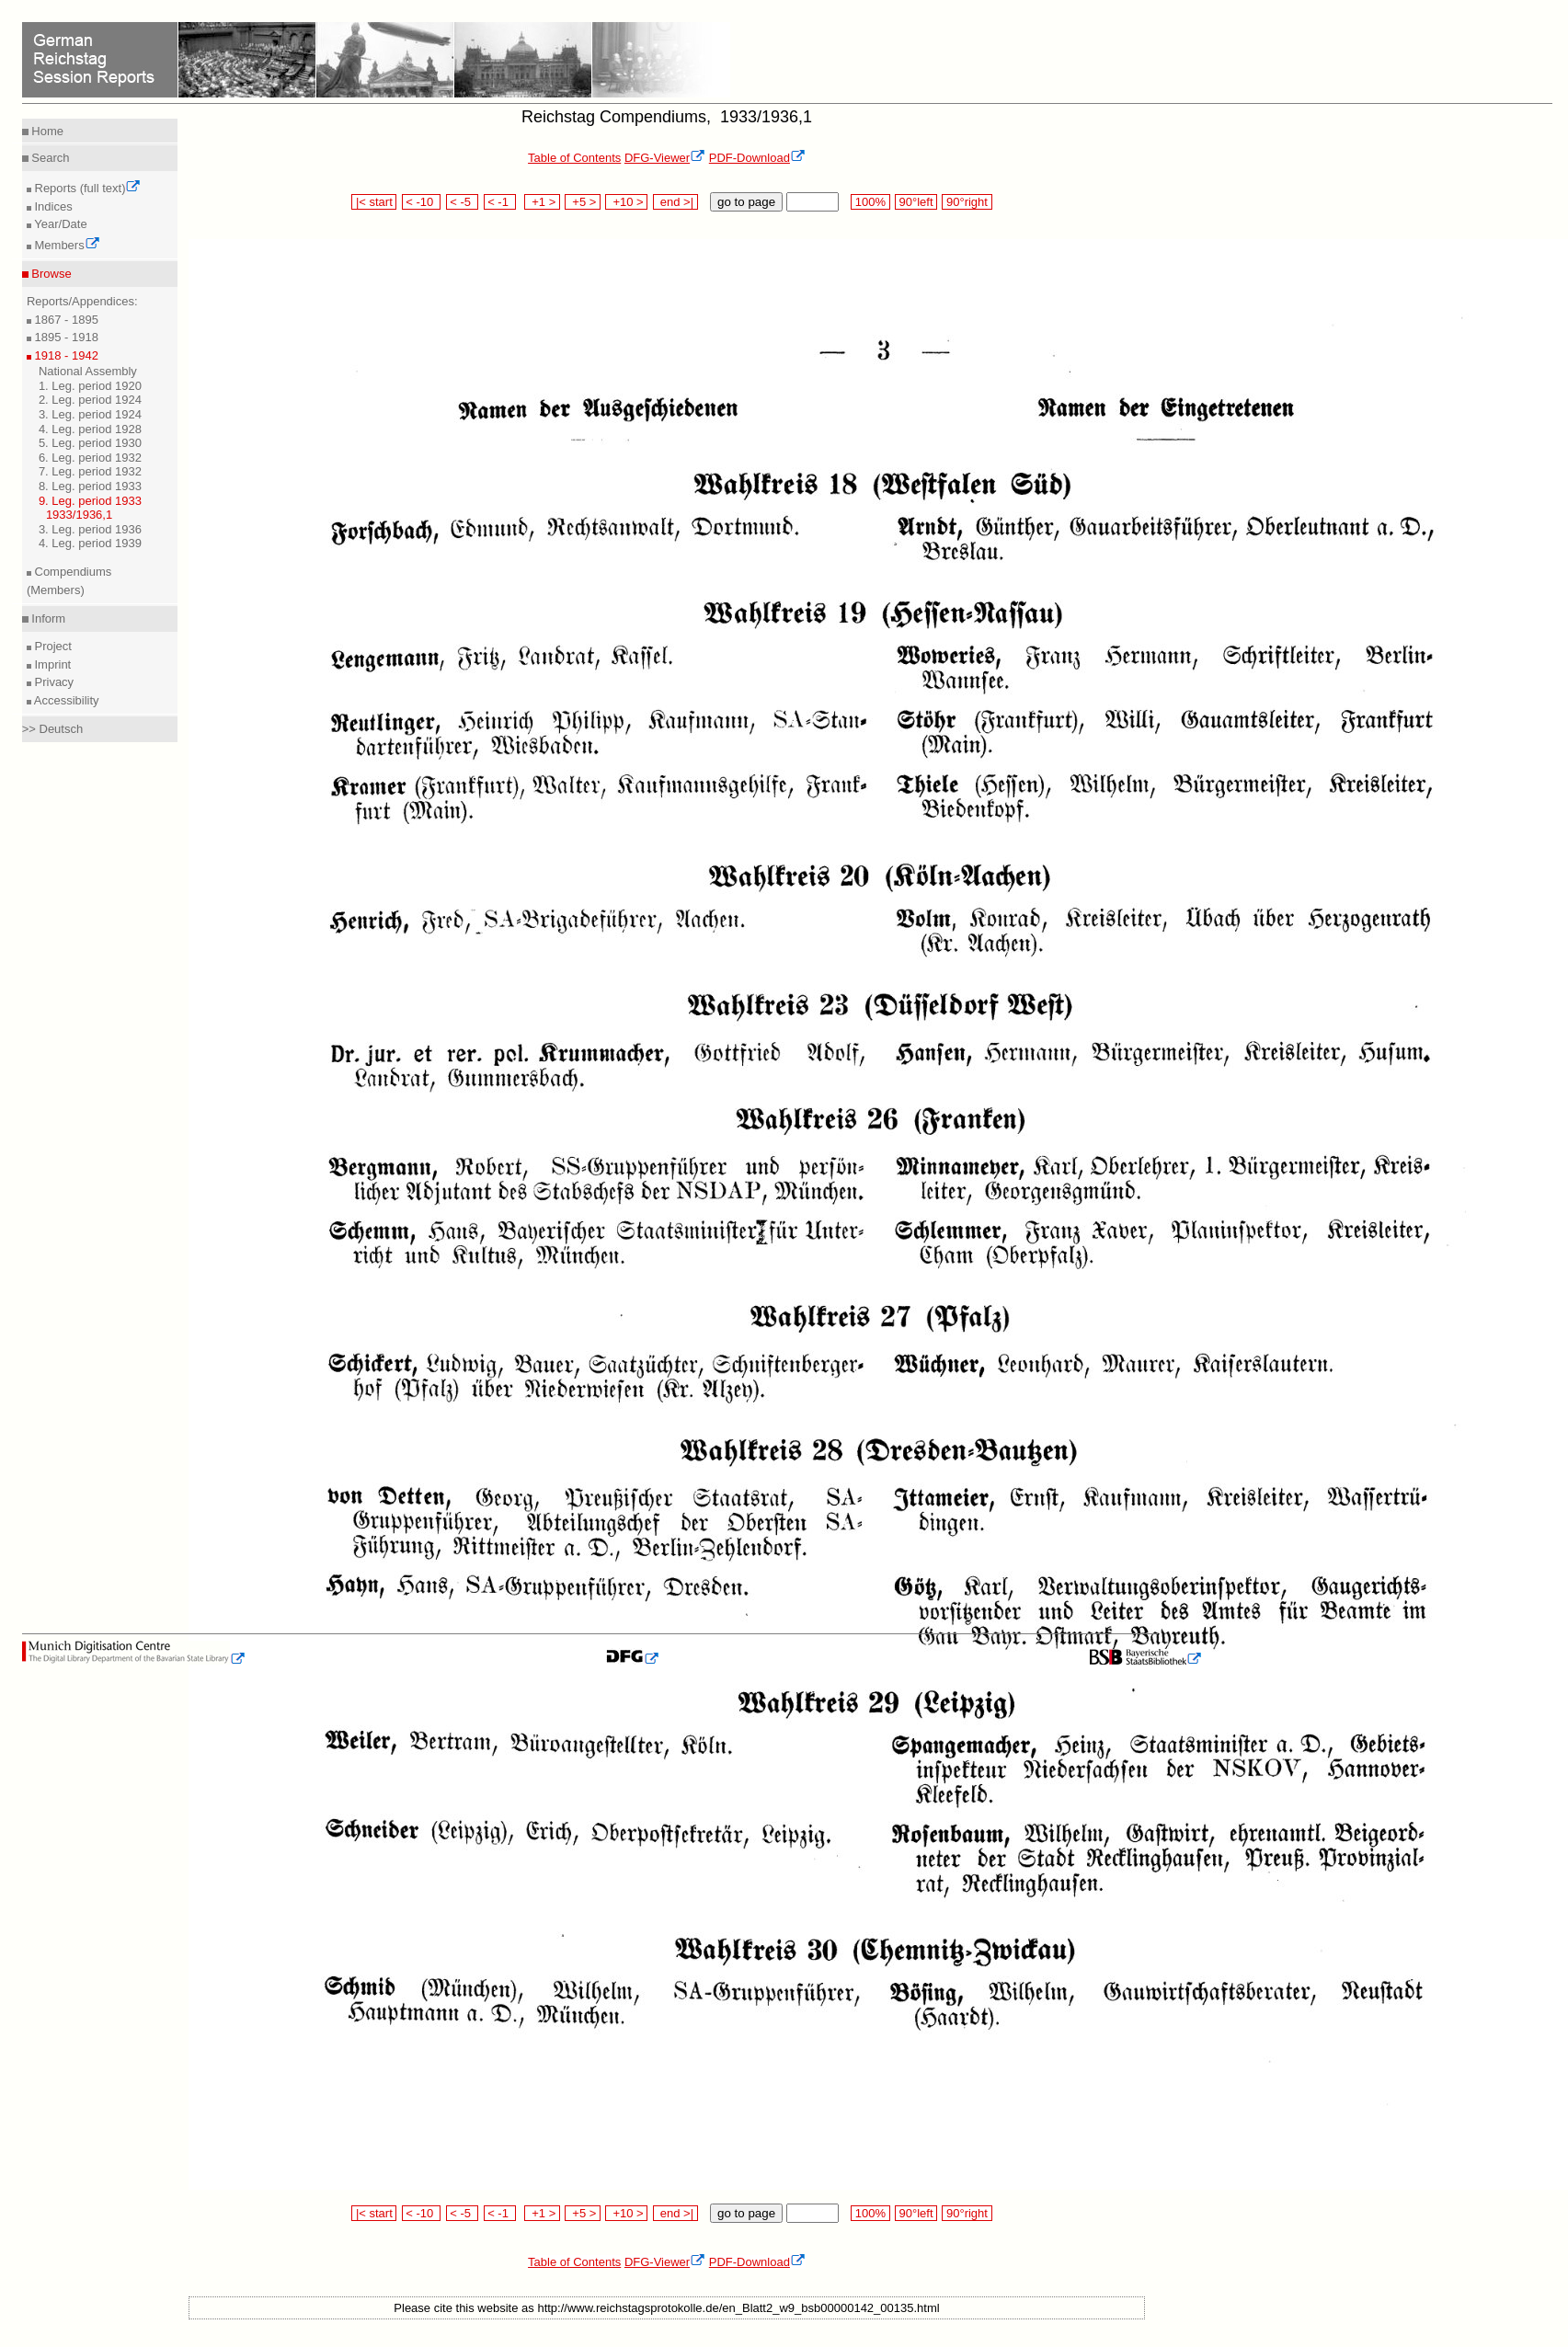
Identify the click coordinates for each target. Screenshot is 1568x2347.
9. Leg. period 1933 (90, 501)
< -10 (422, 202)
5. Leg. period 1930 (90, 443)
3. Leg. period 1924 (90, 414)
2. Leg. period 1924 (90, 399)
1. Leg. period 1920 (90, 386)
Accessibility (65, 700)
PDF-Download (757, 158)
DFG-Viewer (664, 158)
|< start (373, 202)
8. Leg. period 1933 (90, 486)
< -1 (500, 202)
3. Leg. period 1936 (90, 529)
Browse (50, 273)
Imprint (51, 664)
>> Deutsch (53, 729)
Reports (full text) (86, 188)
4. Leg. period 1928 (90, 429)
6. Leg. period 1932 (90, 457)
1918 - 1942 (64, 355)
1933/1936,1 (79, 514)
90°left (916, 202)
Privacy (52, 682)
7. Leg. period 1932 (90, 471)
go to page (746, 202)
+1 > (542, 202)
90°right (966, 202)
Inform (47, 618)
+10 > (626, 202)
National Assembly (88, 371)
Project (51, 646)
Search (49, 158)
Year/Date (59, 224)
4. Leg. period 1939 (90, 543)
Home (46, 131)
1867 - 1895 (64, 319)
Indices (52, 206)
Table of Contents (574, 158)
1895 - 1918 (64, 337)
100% (870, 202)
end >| (675, 202)
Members (65, 245)
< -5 (462, 202)
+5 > (583, 202)
